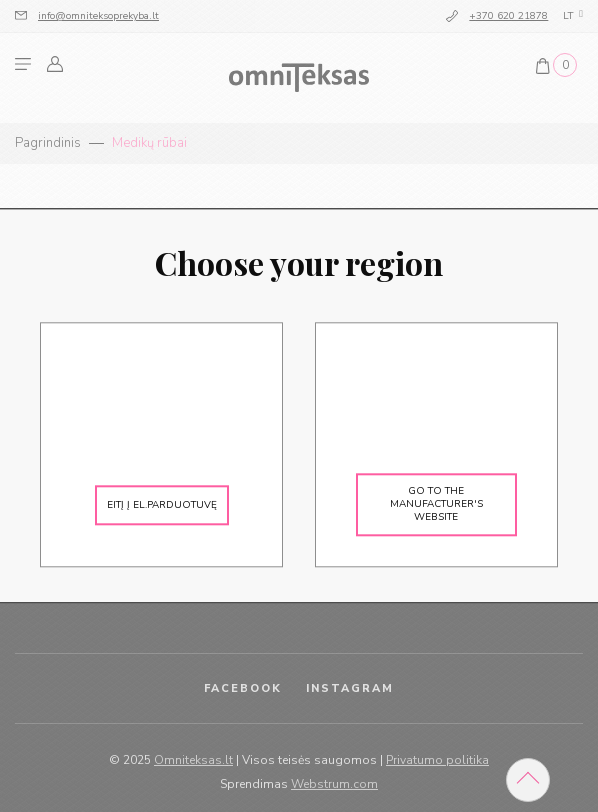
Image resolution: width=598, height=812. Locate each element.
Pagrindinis (48, 143)
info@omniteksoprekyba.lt (98, 16)
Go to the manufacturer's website (436, 505)
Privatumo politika (437, 760)
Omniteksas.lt (193, 760)
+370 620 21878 (508, 16)
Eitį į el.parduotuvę (162, 505)
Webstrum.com (334, 784)
